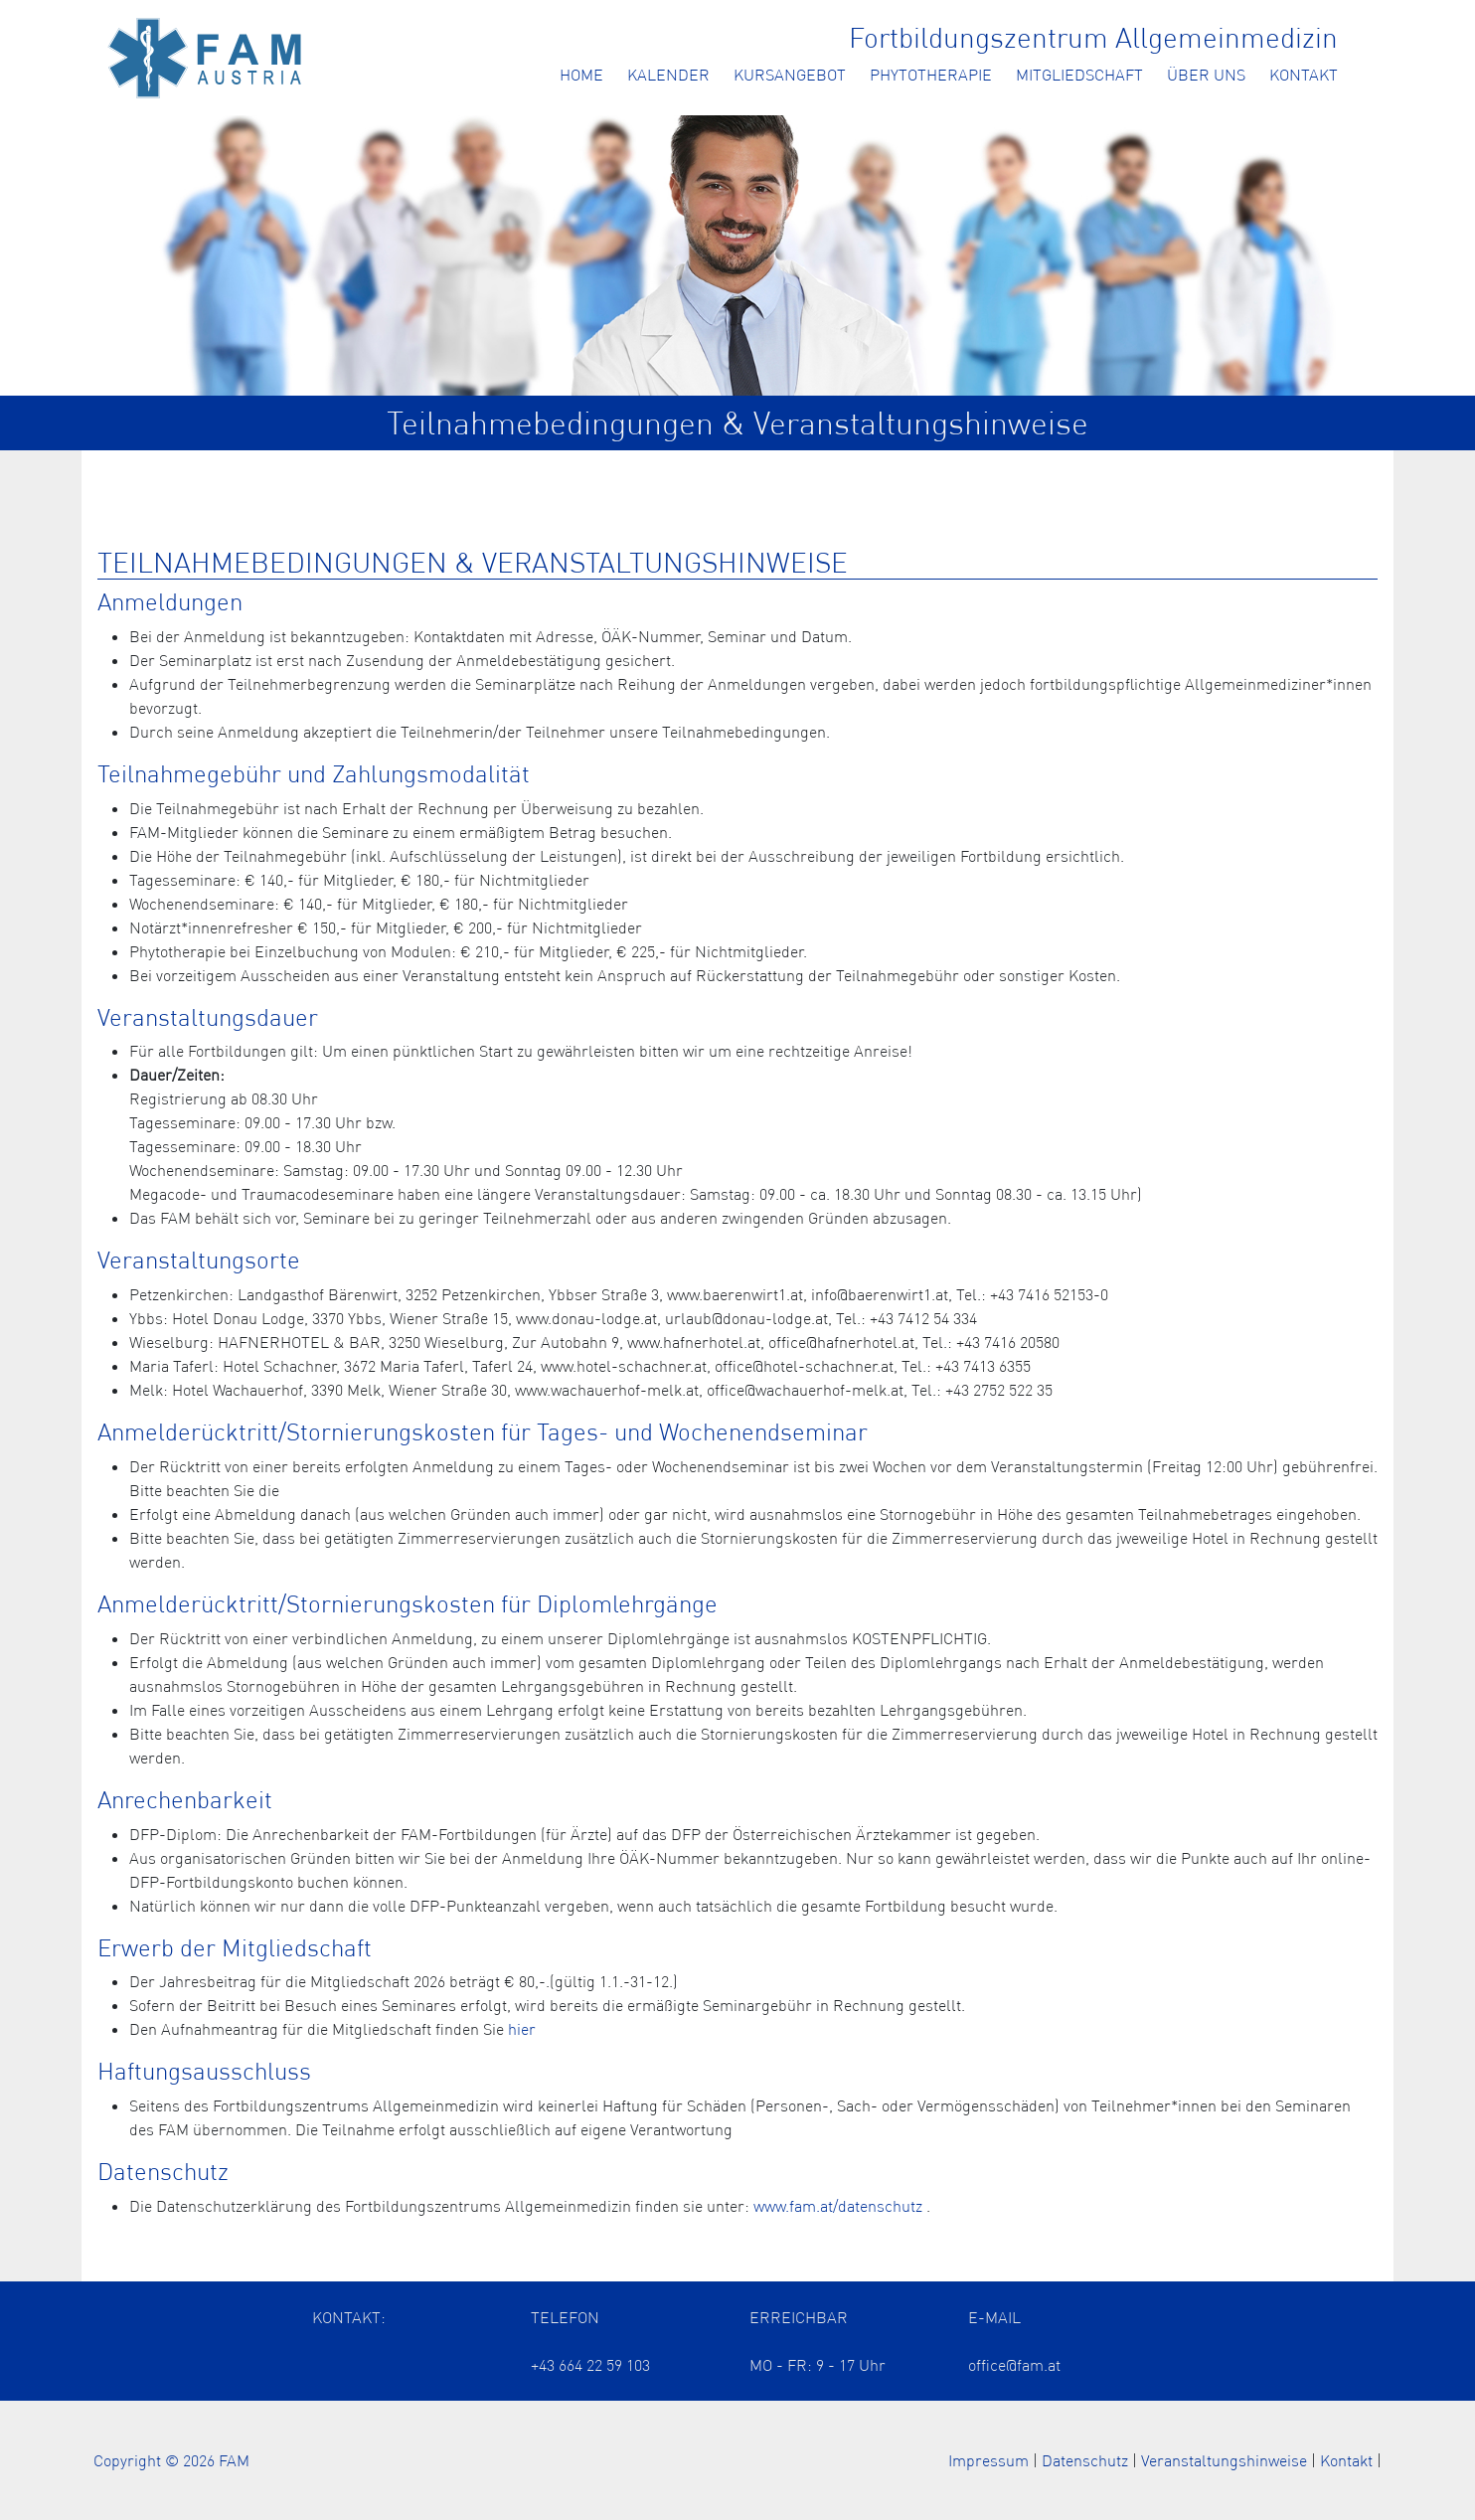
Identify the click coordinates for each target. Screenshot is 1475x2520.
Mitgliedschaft (1079, 74)
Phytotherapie (931, 74)
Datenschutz (1085, 2460)
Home (581, 74)
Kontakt (1303, 74)
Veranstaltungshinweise (1224, 2460)
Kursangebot (790, 74)
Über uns (1206, 74)
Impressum (988, 2460)
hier (522, 2029)
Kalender (668, 74)
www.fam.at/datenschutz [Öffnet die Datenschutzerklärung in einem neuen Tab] (837, 2206)
